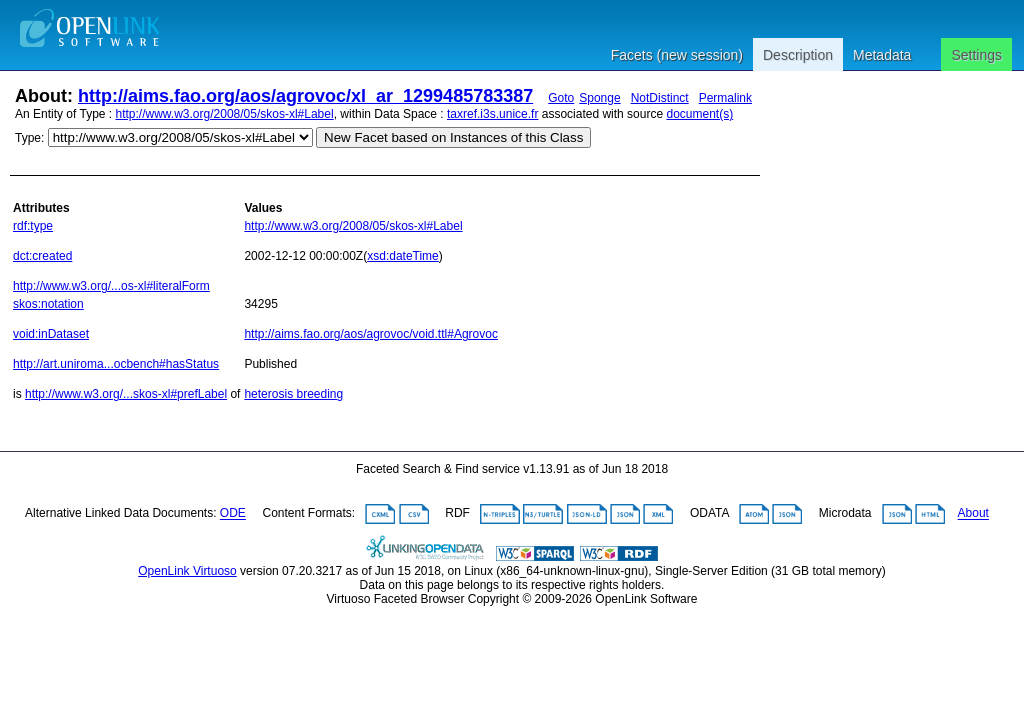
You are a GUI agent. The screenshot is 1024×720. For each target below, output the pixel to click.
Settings (976, 55)
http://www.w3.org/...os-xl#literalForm (111, 286)
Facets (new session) (677, 55)
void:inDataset (51, 334)
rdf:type (33, 226)
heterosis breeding (293, 394)
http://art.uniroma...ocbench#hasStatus (116, 364)
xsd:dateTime (403, 256)
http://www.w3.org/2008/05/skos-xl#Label (225, 114)
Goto (561, 98)
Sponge (599, 98)
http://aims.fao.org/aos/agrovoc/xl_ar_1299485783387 (305, 96)
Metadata (882, 55)
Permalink (725, 98)
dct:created (42, 256)
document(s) (699, 114)
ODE (233, 514)
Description (798, 55)
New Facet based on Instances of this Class (453, 137)
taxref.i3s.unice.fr (492, 114)
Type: (29, 138)
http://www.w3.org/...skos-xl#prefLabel (126, 394)
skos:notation (48, 304)
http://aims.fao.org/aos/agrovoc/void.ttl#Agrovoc (370, 334)
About (973, 514)
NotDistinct (660, 98)
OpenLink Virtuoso (187, 571)
